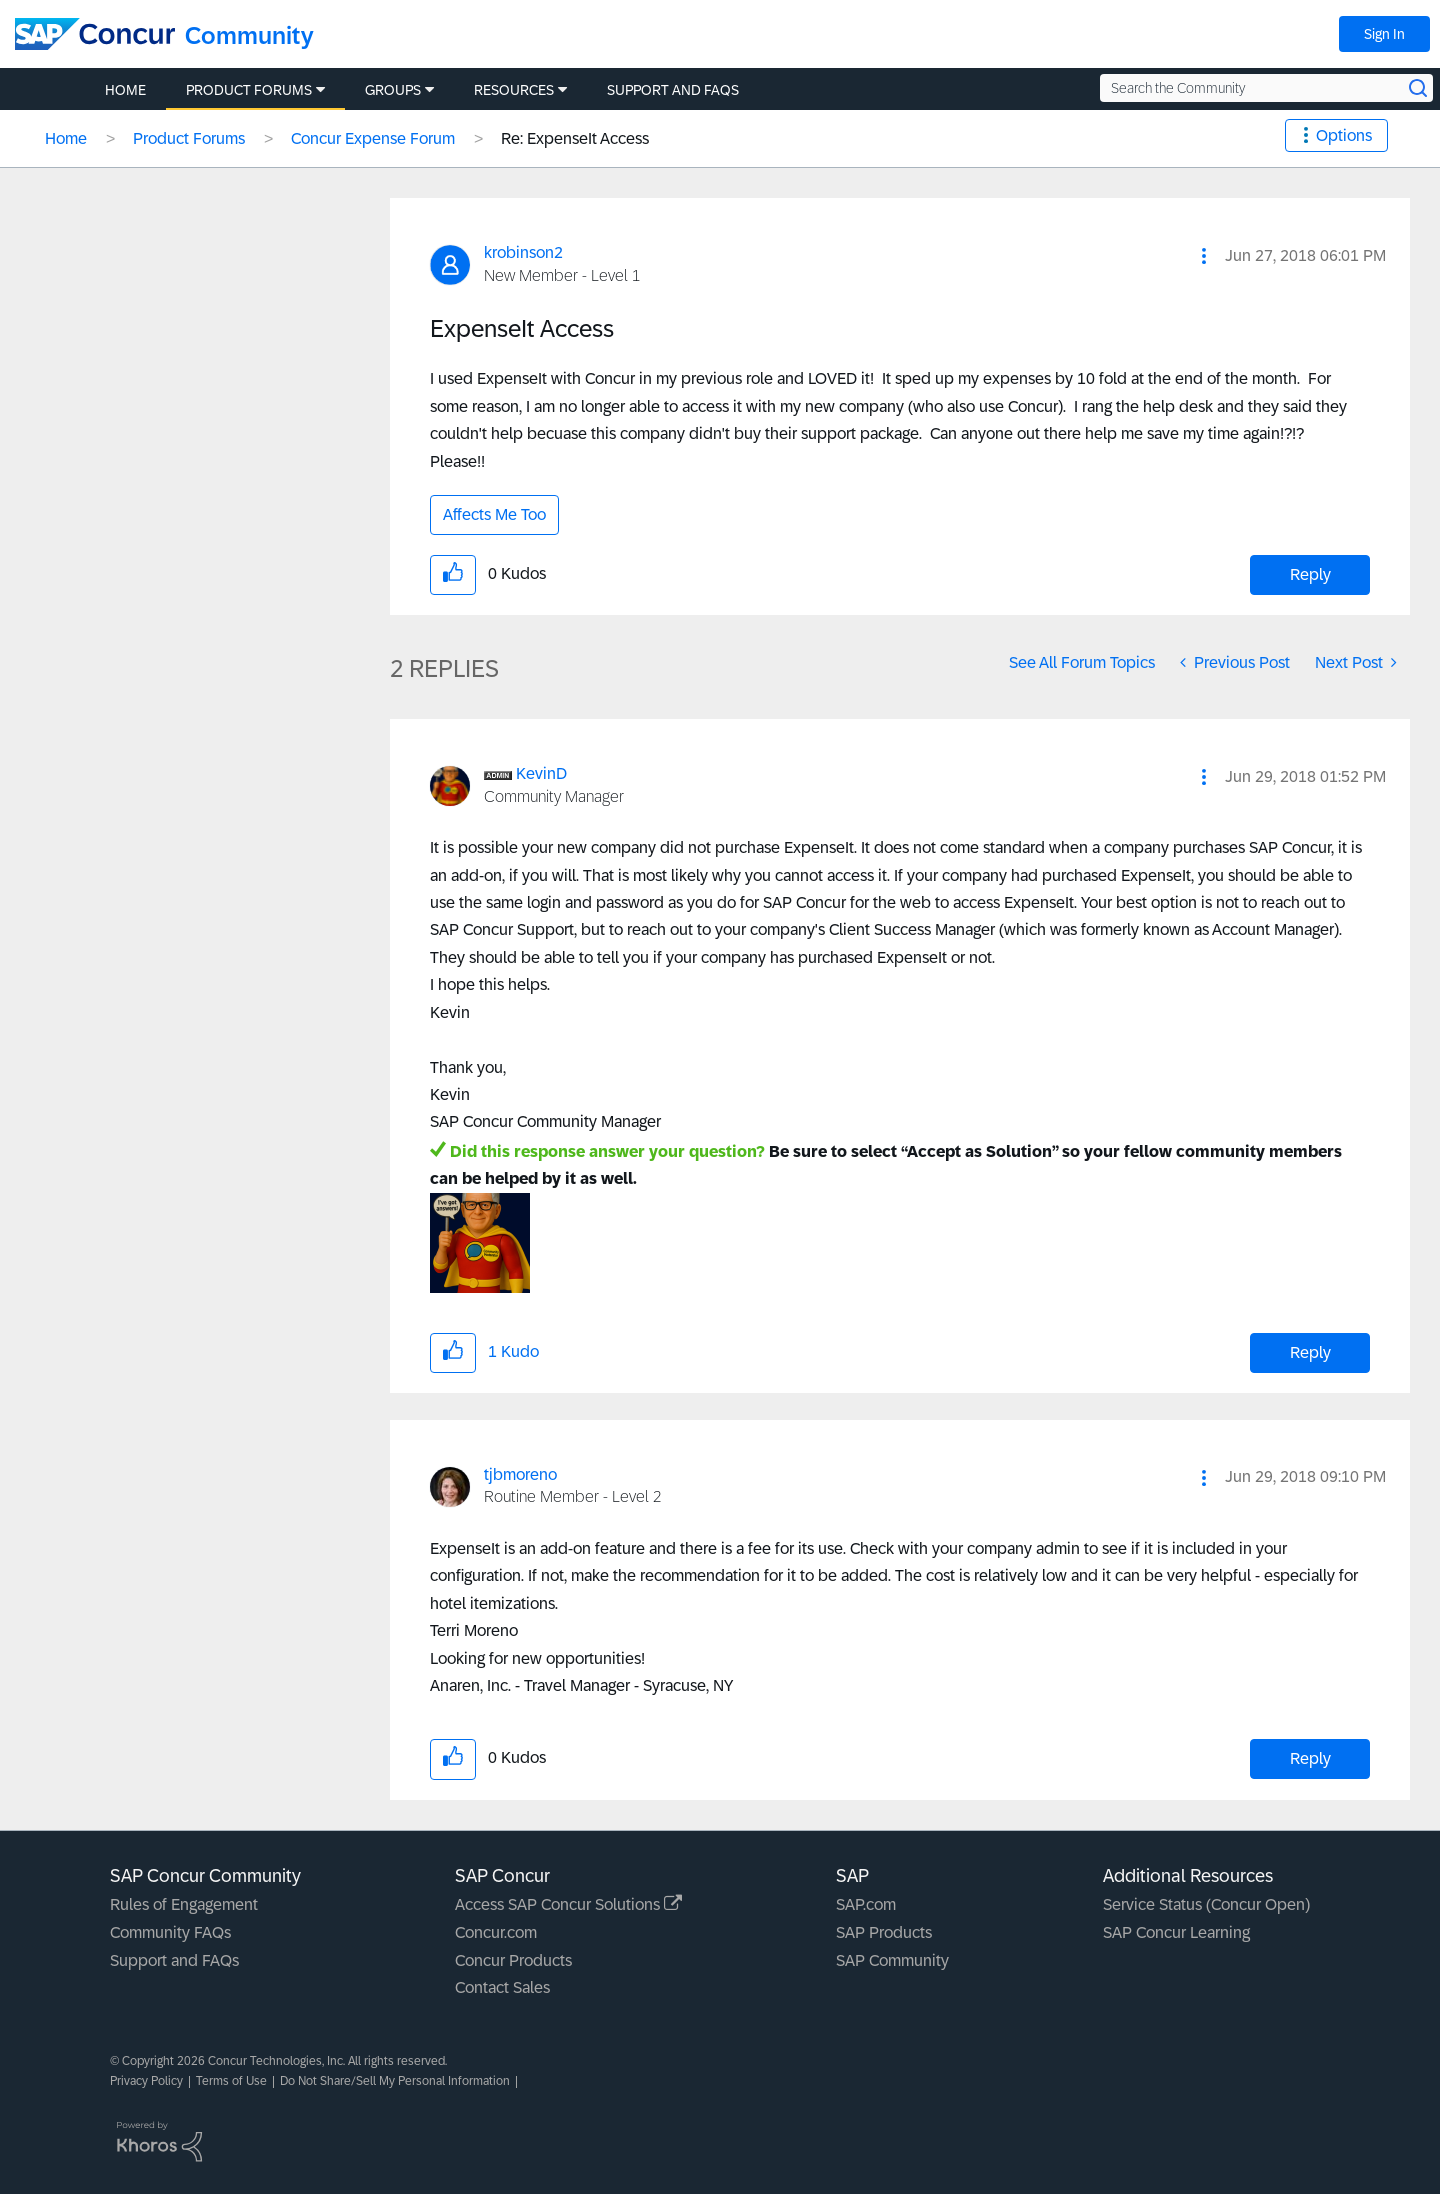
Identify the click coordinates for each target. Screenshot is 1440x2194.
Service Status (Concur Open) (1206, 1904)
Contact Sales (502, 1987)
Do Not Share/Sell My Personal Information (395, 2081)
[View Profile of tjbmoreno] (520, 1474)
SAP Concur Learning (1176, 1932)
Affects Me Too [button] (494, 514)
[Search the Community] (1266, 88)
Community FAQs (170, 1932)
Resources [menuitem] (514, 90)
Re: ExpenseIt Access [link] (575, 138)
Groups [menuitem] (393, 90)
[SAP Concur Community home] (95, 34)
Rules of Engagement (184, 1904)
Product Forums (189, 138)
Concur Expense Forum (373, 138)
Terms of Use (231, 2081)
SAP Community (892, 1960)
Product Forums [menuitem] (249, 90)
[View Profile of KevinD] (541, 773)
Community (249, 35)
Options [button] (1344, 135)
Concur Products (513, 1960)
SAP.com (866, 1904)
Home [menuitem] (125, 90)
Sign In (1384, 34)
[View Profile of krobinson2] (523, 252)
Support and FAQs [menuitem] (673, 90)
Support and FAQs (174, 1960)
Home (66, 138)
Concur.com (496, 1932)
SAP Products (884, 1932)
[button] (1204, 256)
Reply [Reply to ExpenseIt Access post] (1310, 574)
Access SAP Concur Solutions (568, 1904)
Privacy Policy (146, 2081)
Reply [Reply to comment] (1310, 1352)
